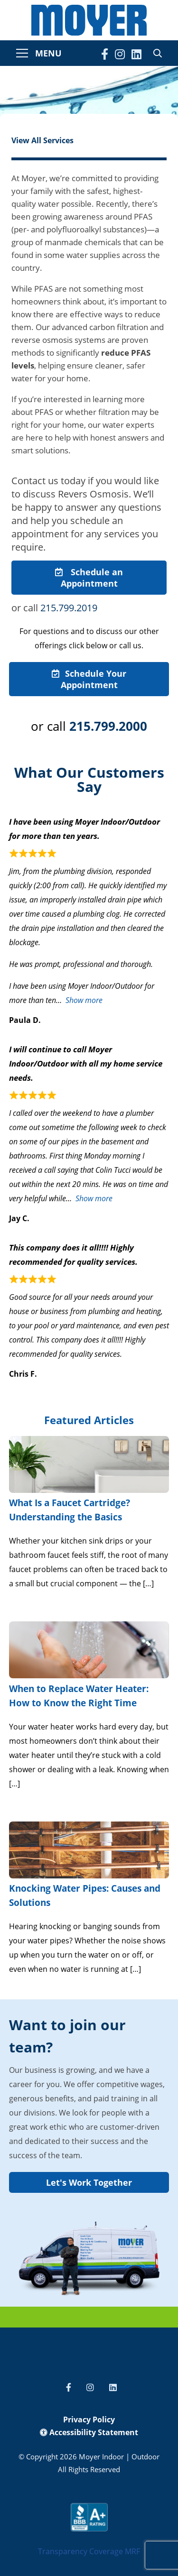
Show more (84, 1000)
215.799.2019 (68, 607)
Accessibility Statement (89, 2432)
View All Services (42, 140)
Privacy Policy (89, 2419)
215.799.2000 (108, 726)
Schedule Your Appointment (89, 679)
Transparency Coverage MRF (89, 2551)
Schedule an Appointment (89, 577)
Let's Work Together (89, 2182)
